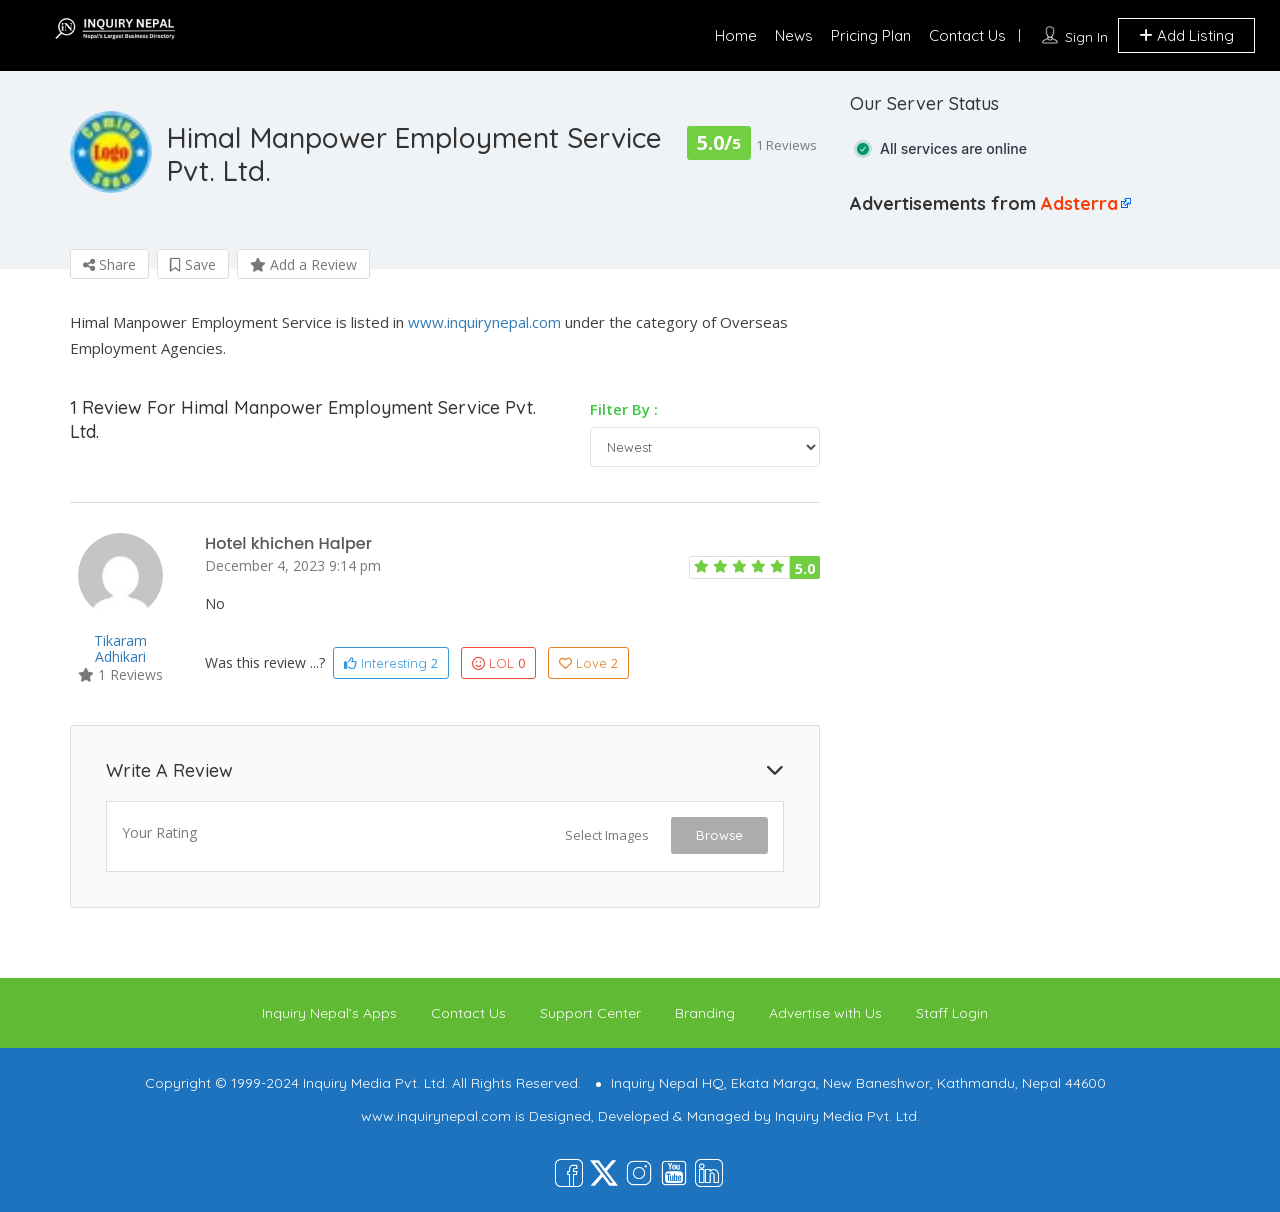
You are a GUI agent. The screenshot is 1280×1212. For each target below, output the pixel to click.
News (794, 35)
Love (588, 663)
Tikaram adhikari (120, 648)
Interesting (391, 663)
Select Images (607, 835)
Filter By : (624, 409)
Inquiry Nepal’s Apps (329, 1013)
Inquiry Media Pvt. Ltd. (847, 1116)
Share (109, 264)
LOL (498, 663)
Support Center (590, 1013)
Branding (705, 1013)
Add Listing (1186, 35)
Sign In (1086, 37)
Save (193, 264)
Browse (719, 835)
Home (736, 35)
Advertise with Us (825, 1013)
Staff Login (952, 1013)
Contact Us (967, 35)
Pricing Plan (871, 35)
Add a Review (303, 264)
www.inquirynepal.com (484, 322)
